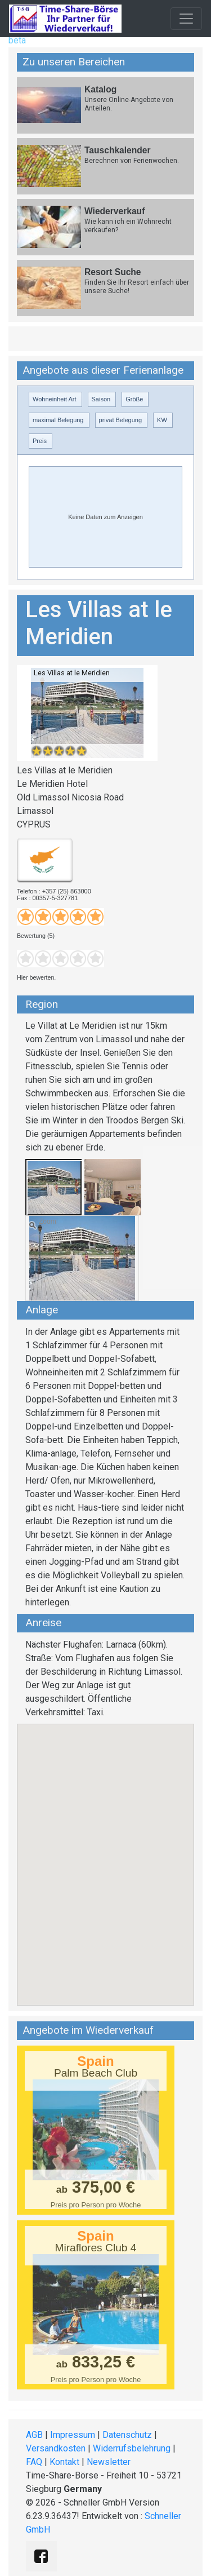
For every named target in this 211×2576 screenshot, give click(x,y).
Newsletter (109, 2462)
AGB (34, 2434)
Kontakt (64, 2462)
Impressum (72, 2434)
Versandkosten (56, 2448)
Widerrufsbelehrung (131, 2448)
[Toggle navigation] (186, 18)
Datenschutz (127, 2434)
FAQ (34, 2462)
